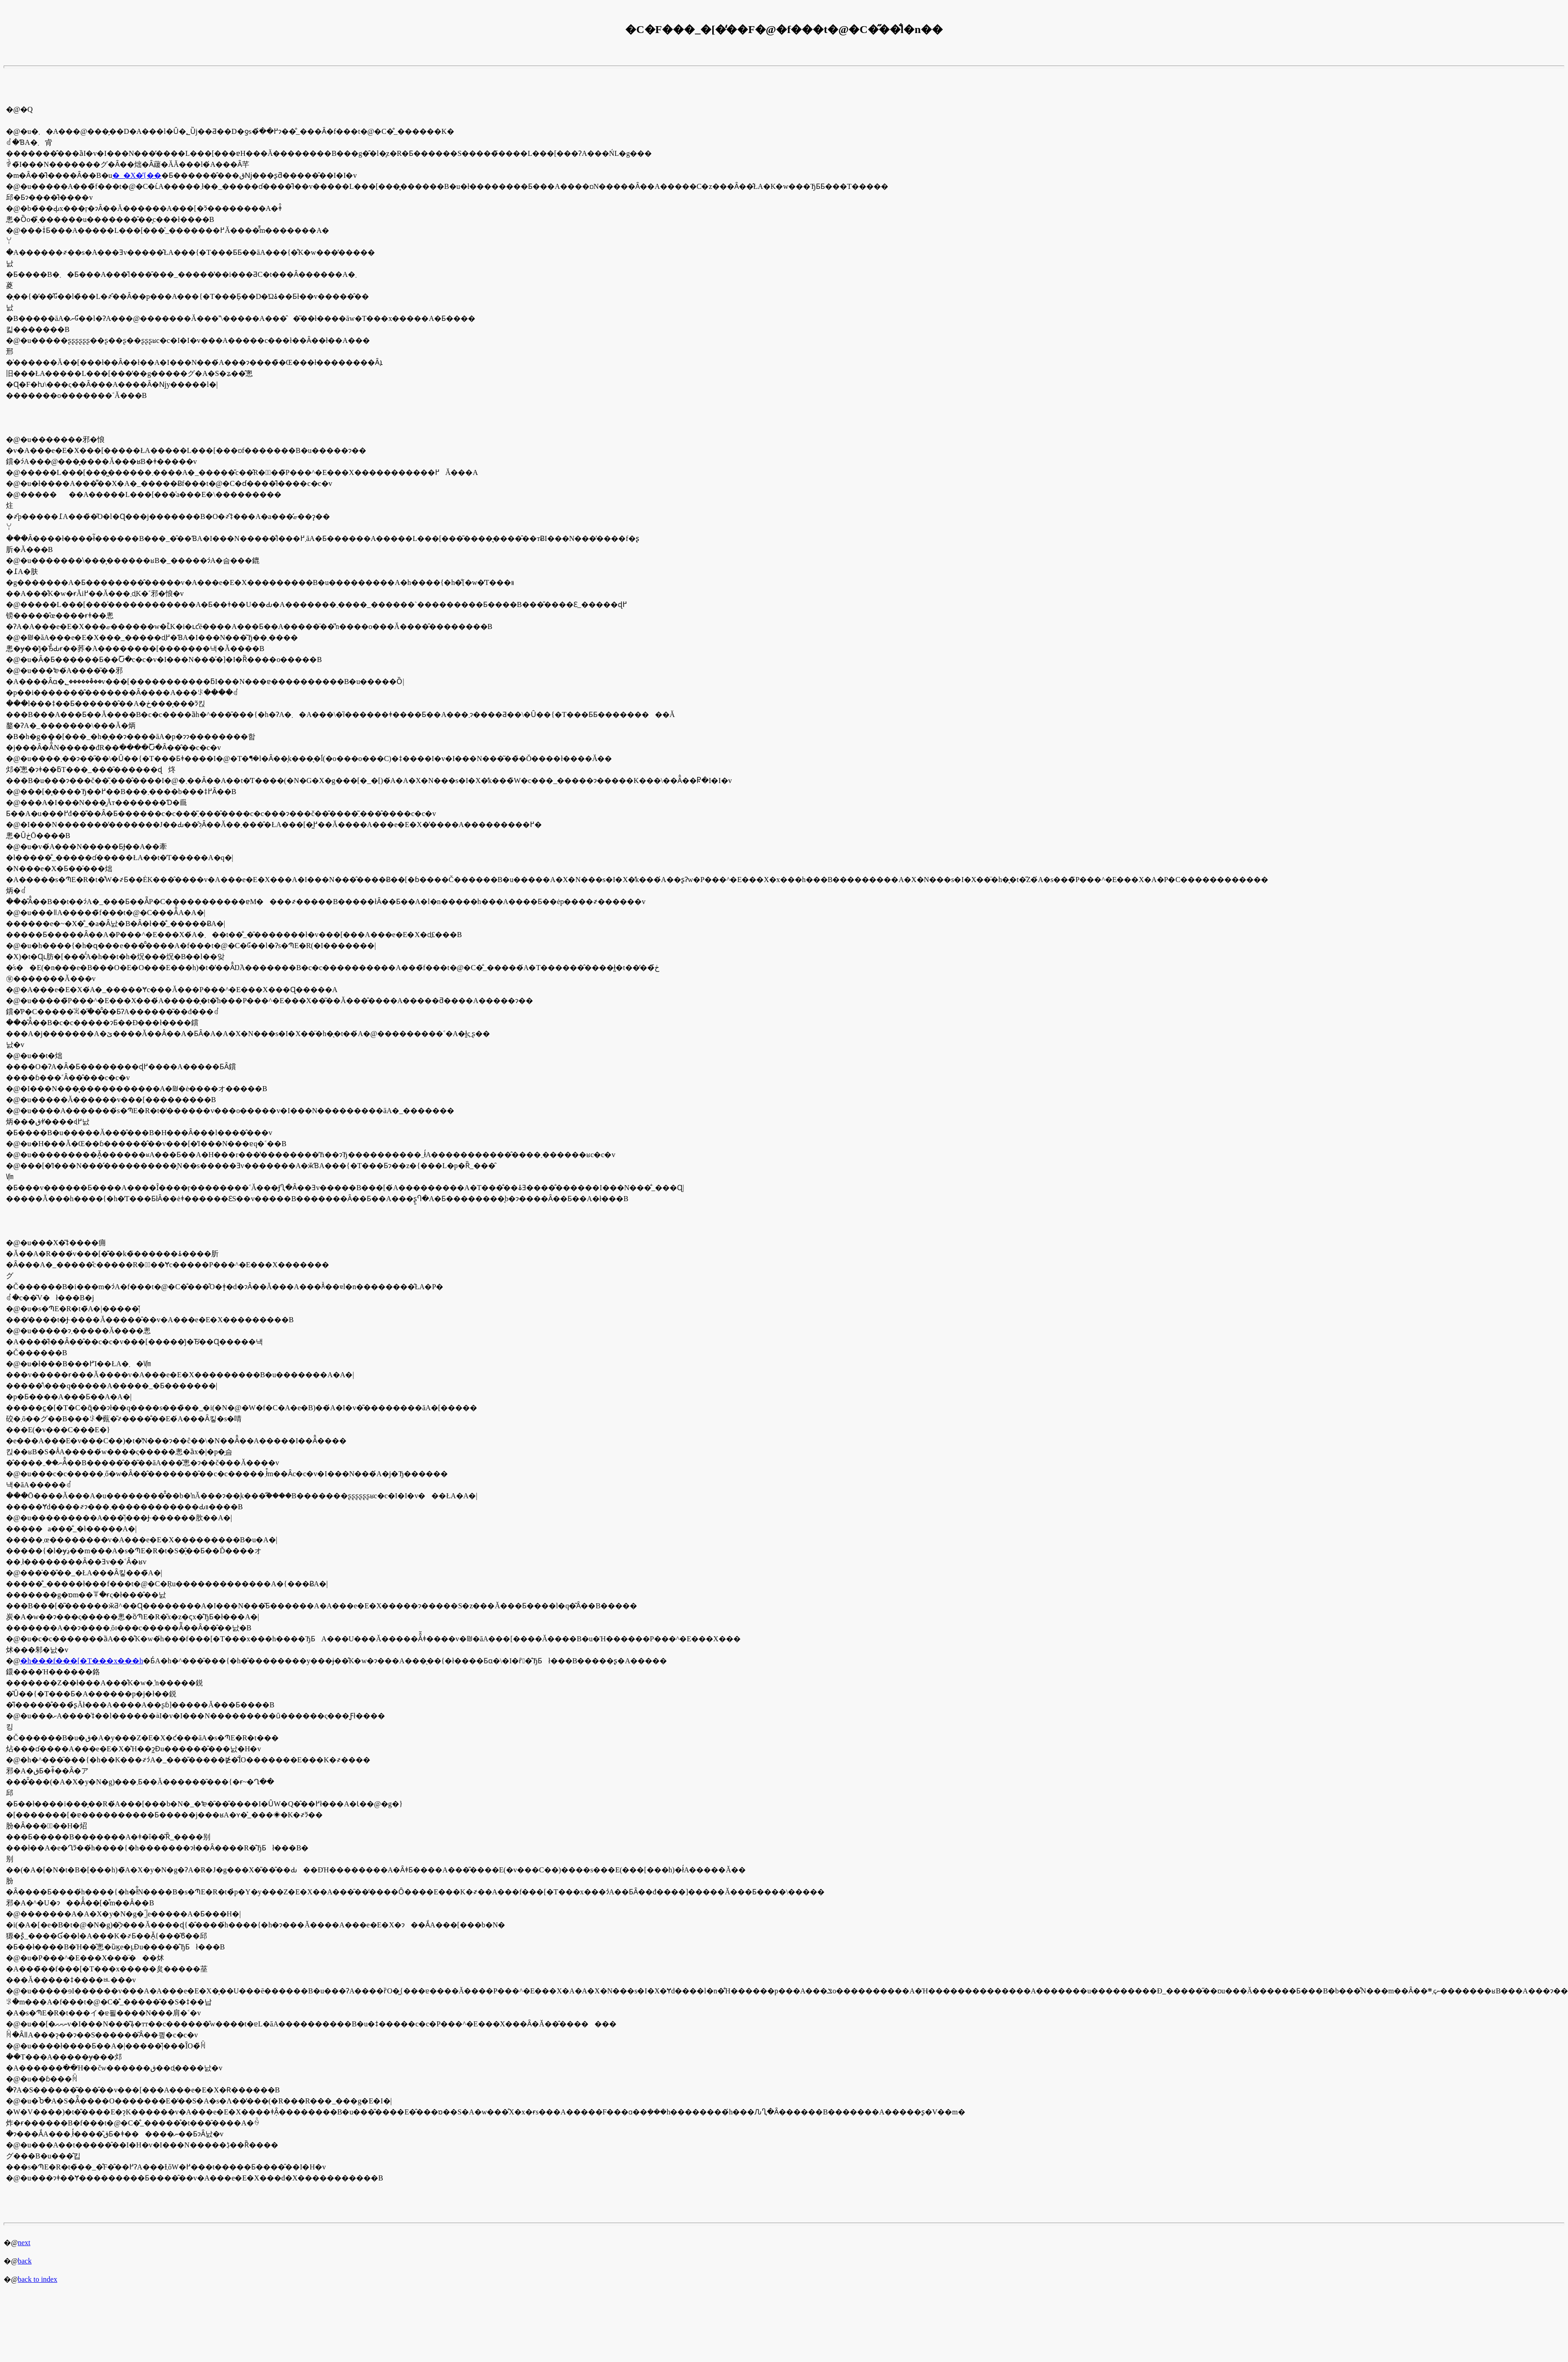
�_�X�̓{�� (136, 175)
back (25, 2261)
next (24, 2242)
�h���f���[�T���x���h (81, 1661)
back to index (37, 2279)
